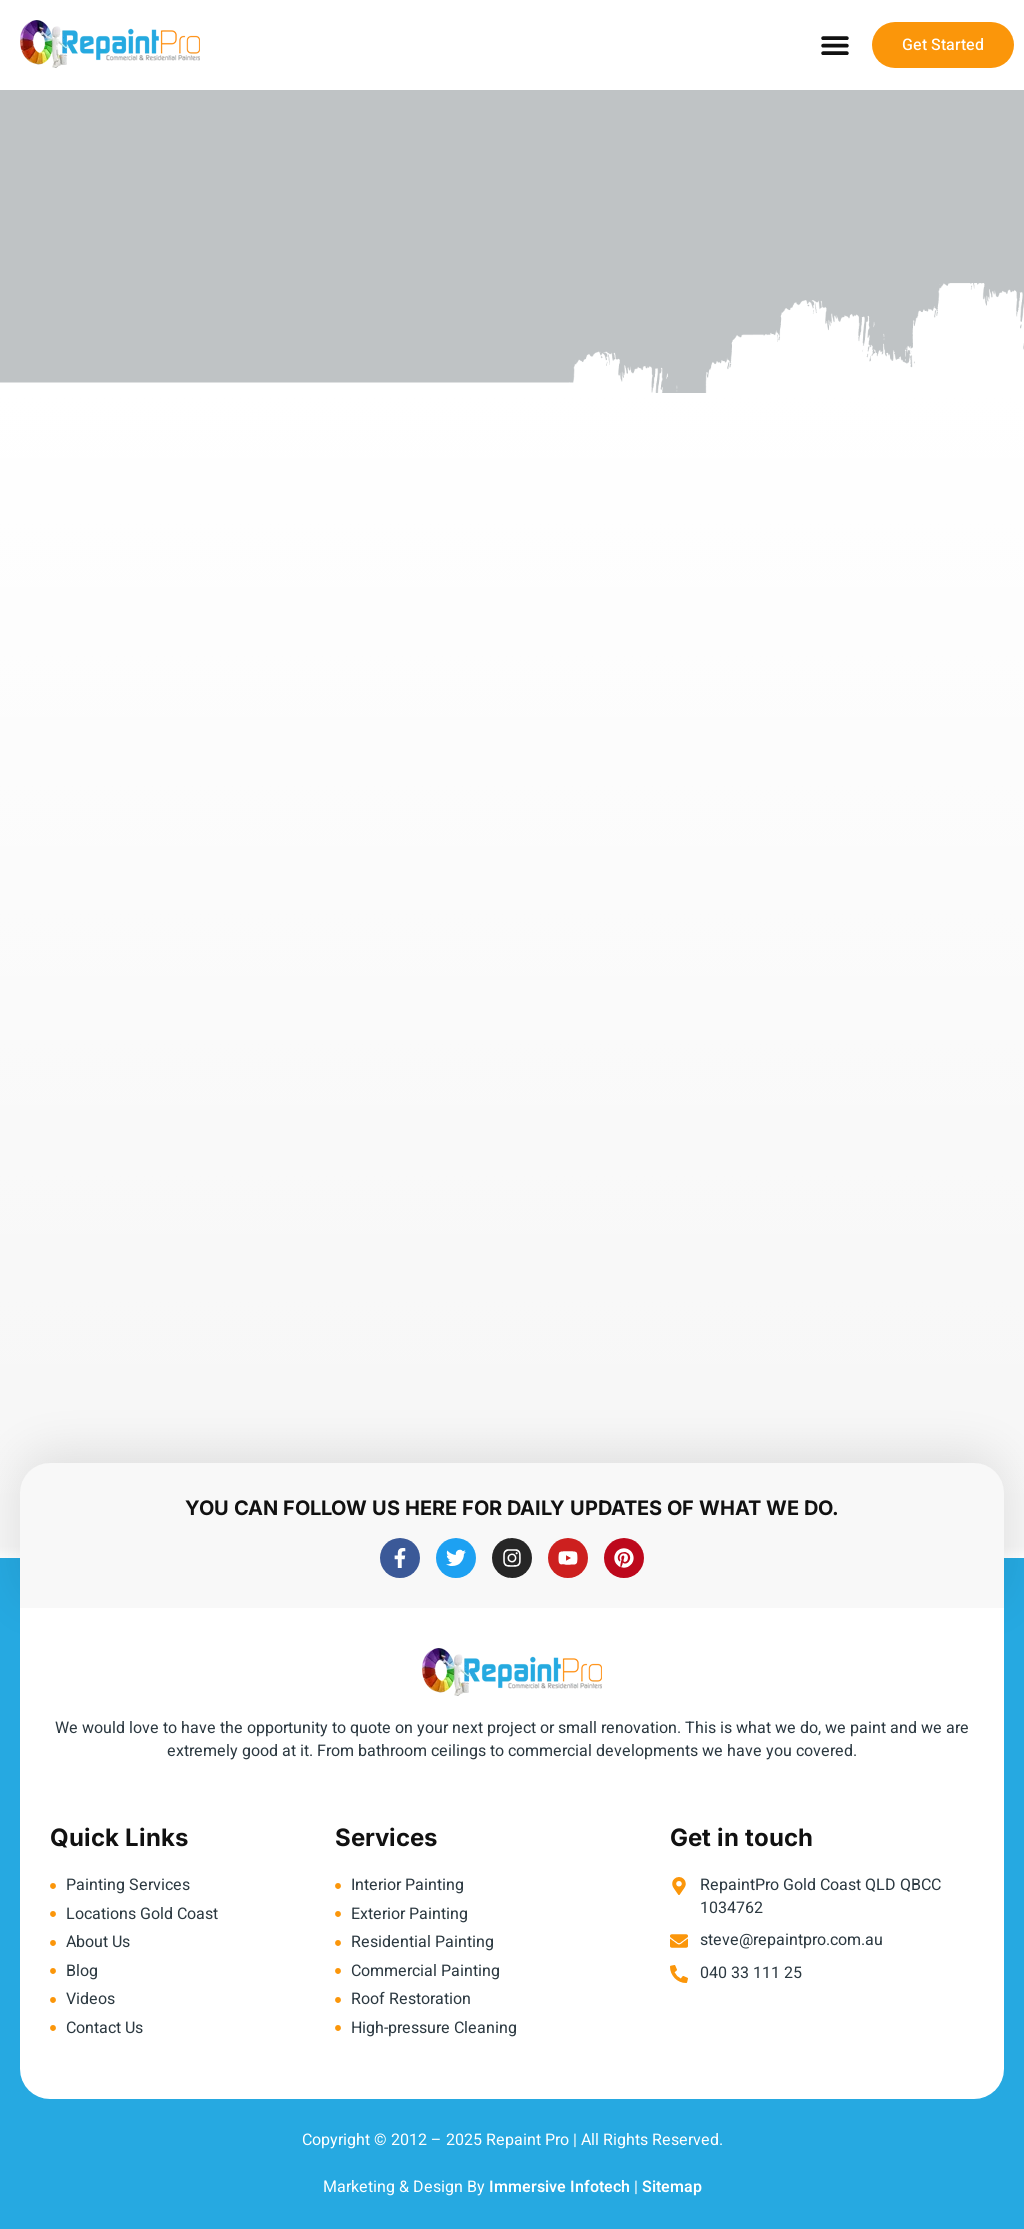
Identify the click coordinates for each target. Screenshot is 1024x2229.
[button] (834, 45)
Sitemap (672, 2187)
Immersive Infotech (559, 2187)
